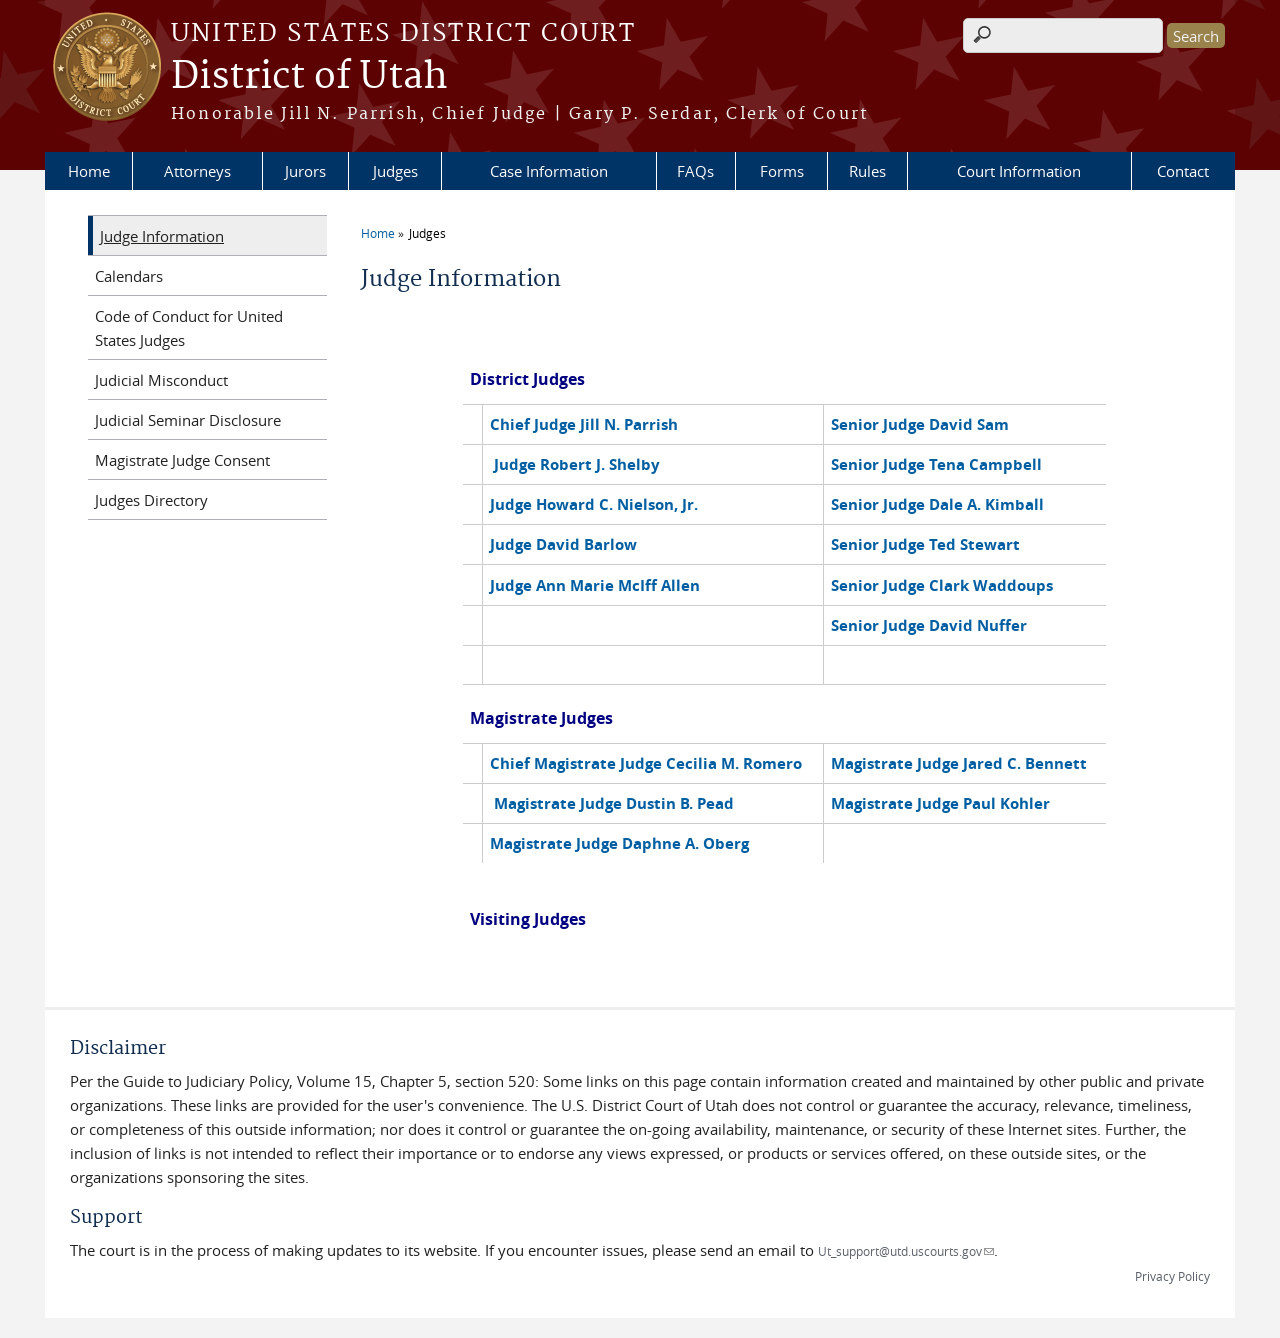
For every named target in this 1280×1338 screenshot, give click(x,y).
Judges (395, 171)
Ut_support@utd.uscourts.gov (906, 1251)
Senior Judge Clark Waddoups (942, 585)
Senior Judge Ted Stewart (925, 544)
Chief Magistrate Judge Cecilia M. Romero (646, 763)
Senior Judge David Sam (920, 424)
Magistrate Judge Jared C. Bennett (959, 763)
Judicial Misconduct (161, 380)
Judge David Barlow (563, 544)
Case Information (549, 171)
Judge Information (162, 236)
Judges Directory (151, 500)
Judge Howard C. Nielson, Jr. (594, 504)
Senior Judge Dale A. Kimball (937, 504)
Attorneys (197, 171)
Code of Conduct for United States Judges (189, 328)
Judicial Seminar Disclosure (188, 420)
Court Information (1019, 171)
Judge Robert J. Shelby (577, 464)
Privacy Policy (1172, 1276)
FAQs (695, 171)
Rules (867, 171)
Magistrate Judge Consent (182, 460)
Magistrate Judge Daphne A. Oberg (619, 843)
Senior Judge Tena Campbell (936, 464)
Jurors (305, 171)
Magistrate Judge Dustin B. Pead (614, 803)
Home (89, 171)
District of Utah (309, 77)
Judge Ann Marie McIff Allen (595, 585)
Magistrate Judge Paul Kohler (940, 803)
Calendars (129, 276)
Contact (1183, 171)
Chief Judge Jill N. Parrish (584, 424)
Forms (782, 171)
